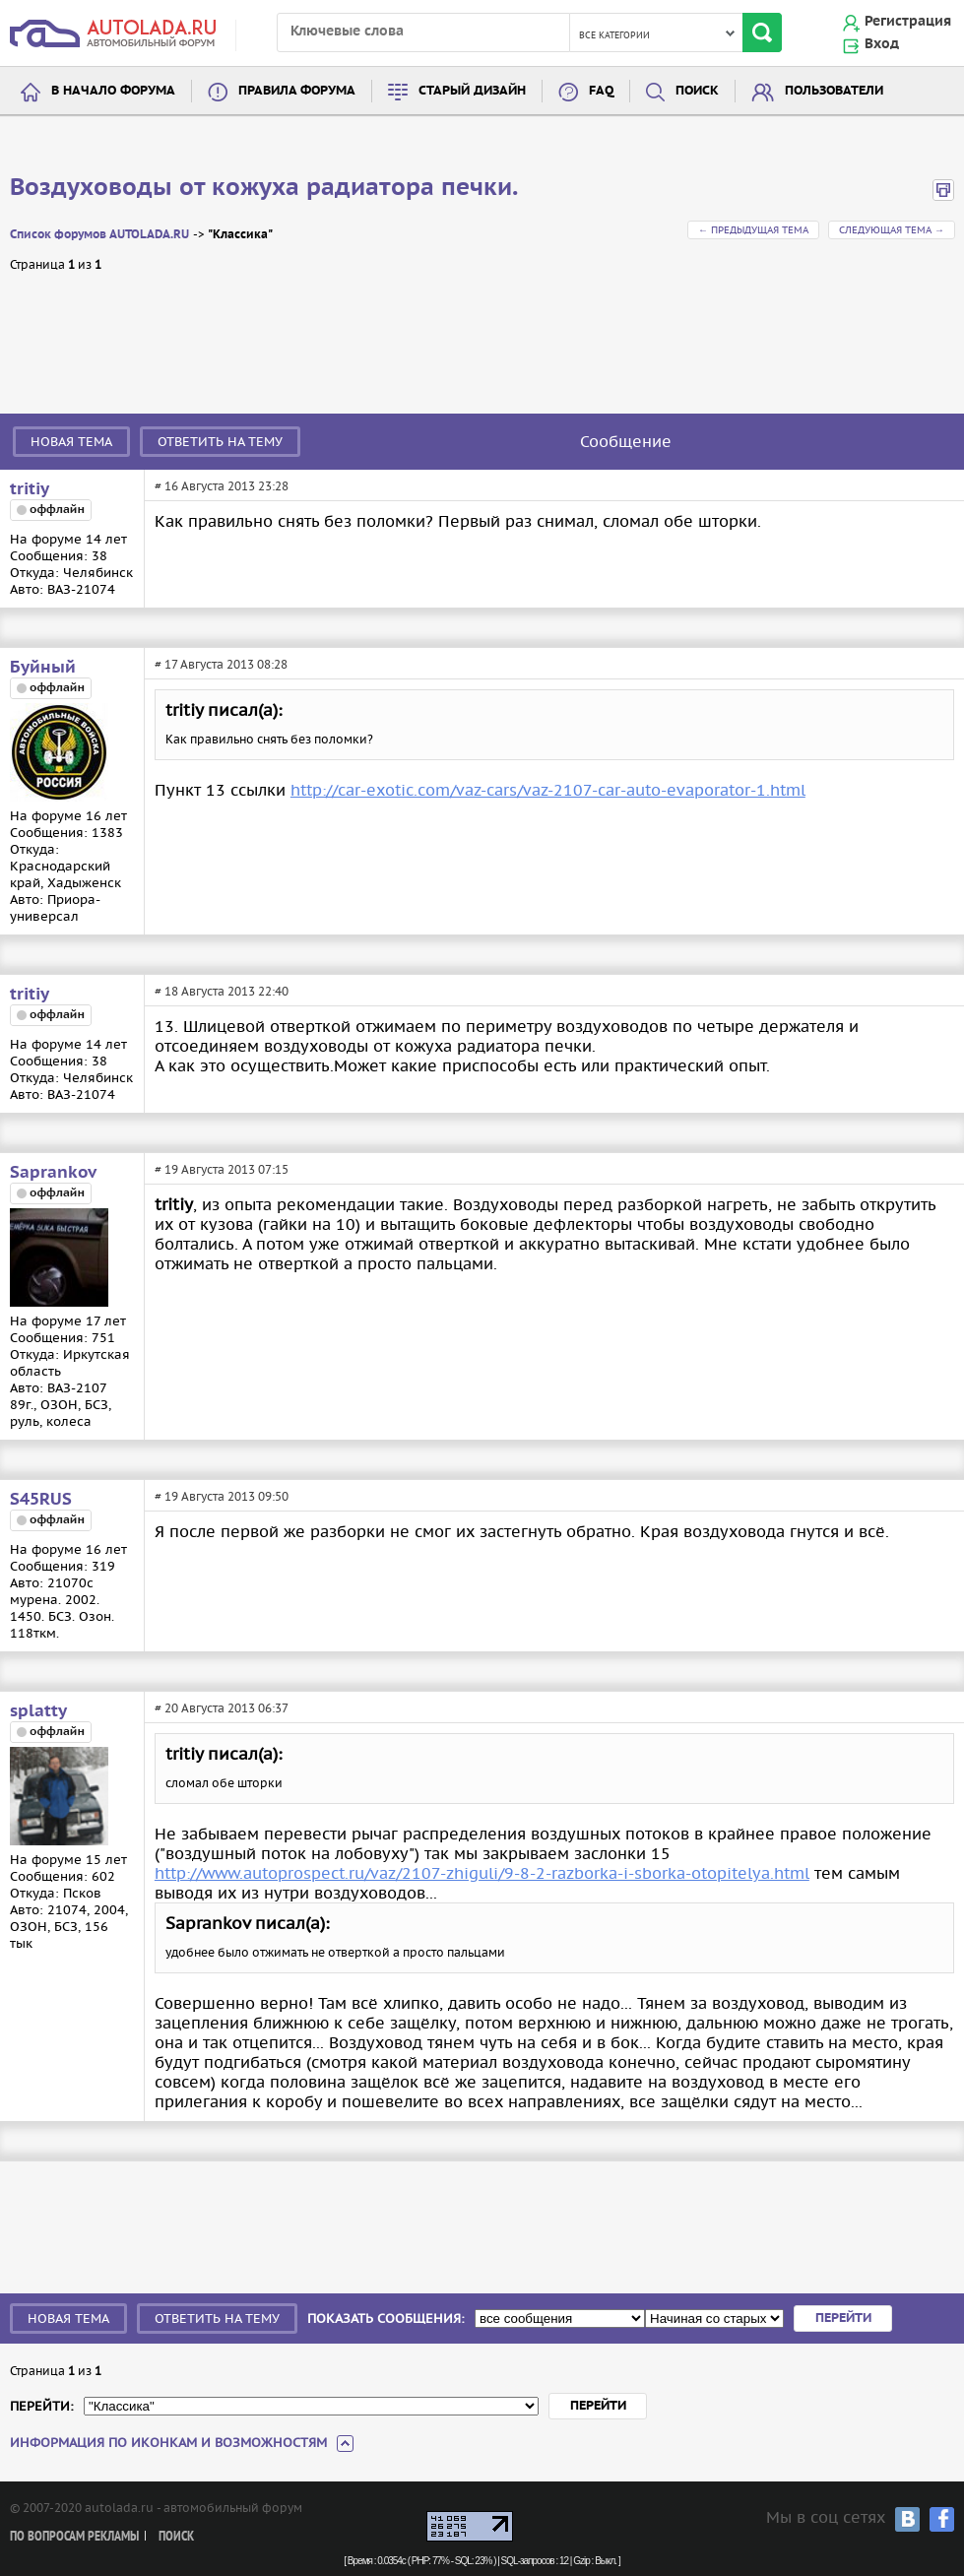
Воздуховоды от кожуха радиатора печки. (264, 188)
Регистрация (908, 22)
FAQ (601, 91)
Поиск (697, 91)
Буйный (43, 667)
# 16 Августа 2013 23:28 (222, 486)
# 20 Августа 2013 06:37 (222, 1708)
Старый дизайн (472, 91)
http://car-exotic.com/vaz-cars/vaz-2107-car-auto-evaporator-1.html (547, 790)
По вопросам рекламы (74, 2537)
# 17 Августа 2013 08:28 (221, 664)
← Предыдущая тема (753, 230)
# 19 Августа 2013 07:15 (222, 1169)
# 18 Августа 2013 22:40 (222, 991)
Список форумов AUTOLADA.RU (99, 234)
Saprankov (53, 1173)
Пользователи (834, 91)
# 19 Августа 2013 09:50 (222, 1496)
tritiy (29, 489)
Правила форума (296, 91)
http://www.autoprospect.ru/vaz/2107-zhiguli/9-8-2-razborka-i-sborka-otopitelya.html (482, 1873)
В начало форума (113, 91)
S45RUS (41, 1500)
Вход (882, 44)
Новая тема (71, 441)
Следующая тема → (891, 230)
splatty (38, 1711)
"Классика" (240, 234)
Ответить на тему (220, 441)
